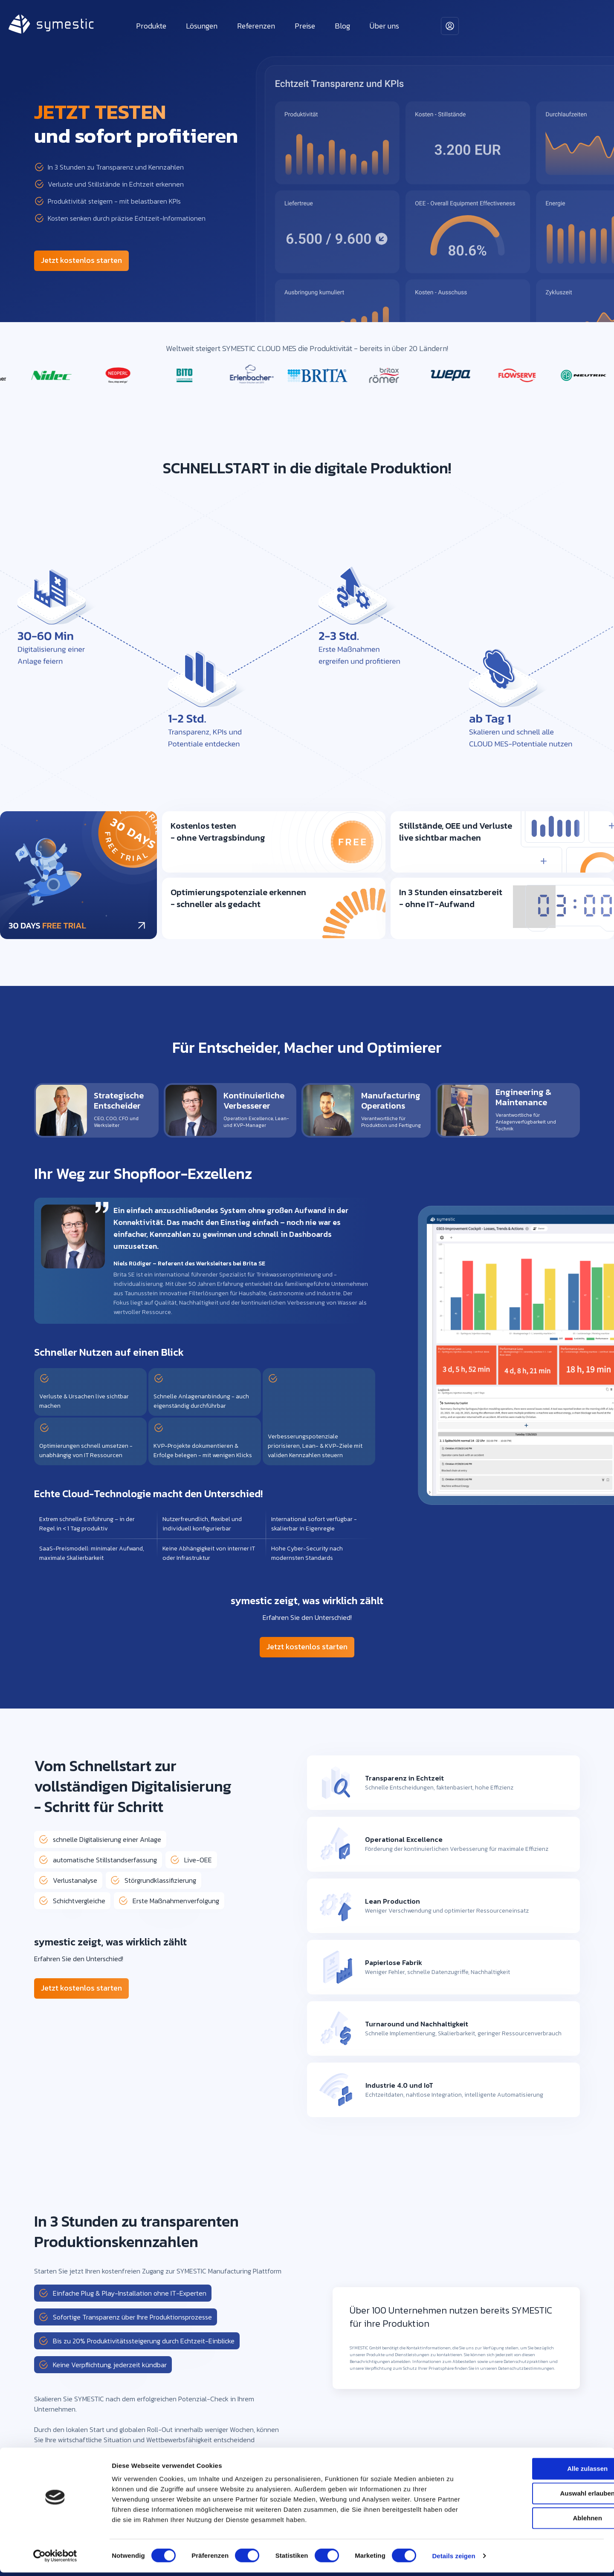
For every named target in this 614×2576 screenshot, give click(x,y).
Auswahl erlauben (543, 2496)
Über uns (384, 26)
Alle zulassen (542, 2471)
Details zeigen (453, 2559)
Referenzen (256, 26)
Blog (342, 26)
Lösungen (201, 26)
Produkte (151, 26)
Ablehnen (542, 2521)
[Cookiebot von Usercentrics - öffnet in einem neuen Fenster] (55, 2559)
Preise (305, 26)
